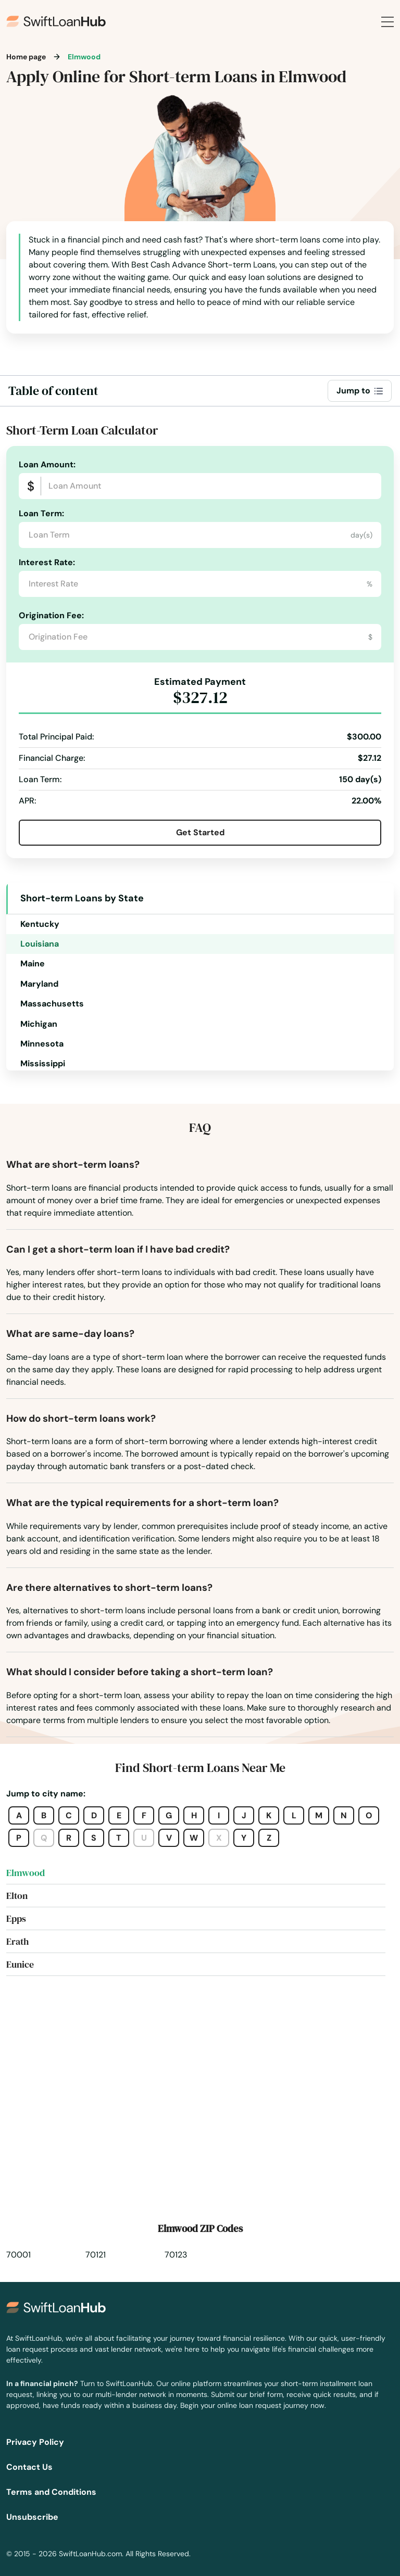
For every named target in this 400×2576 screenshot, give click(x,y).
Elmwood (25, 1872)
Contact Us (29, 2467)
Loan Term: (41, 513)
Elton (17, 1895)
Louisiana (39, 943)
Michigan (38, 1023)
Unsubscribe (32, 2516)
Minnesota (42, 1043)
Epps (16, 1918)
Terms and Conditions (51, 2491)
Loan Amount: (47, 464)
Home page (26, 56)
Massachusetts (52, 1003)
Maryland (39, 983)
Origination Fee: (51, 615)
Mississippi (42, 1063)
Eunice (20, 1964)
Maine (32, 963)
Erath (17, 1941)
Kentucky (39, 924)
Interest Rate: (47, 562)
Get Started (200, 832)
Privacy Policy (35, 2442)
